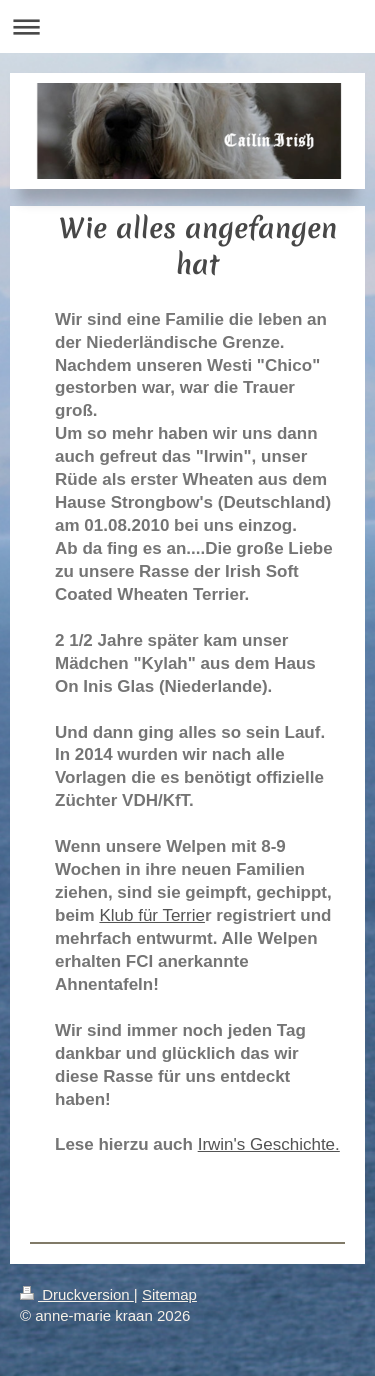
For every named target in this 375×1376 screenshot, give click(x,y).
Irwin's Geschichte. (269, 1144)
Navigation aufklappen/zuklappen (187, 26)
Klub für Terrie (152, 915)
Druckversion (77, 1294)
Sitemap (169, 1294)
